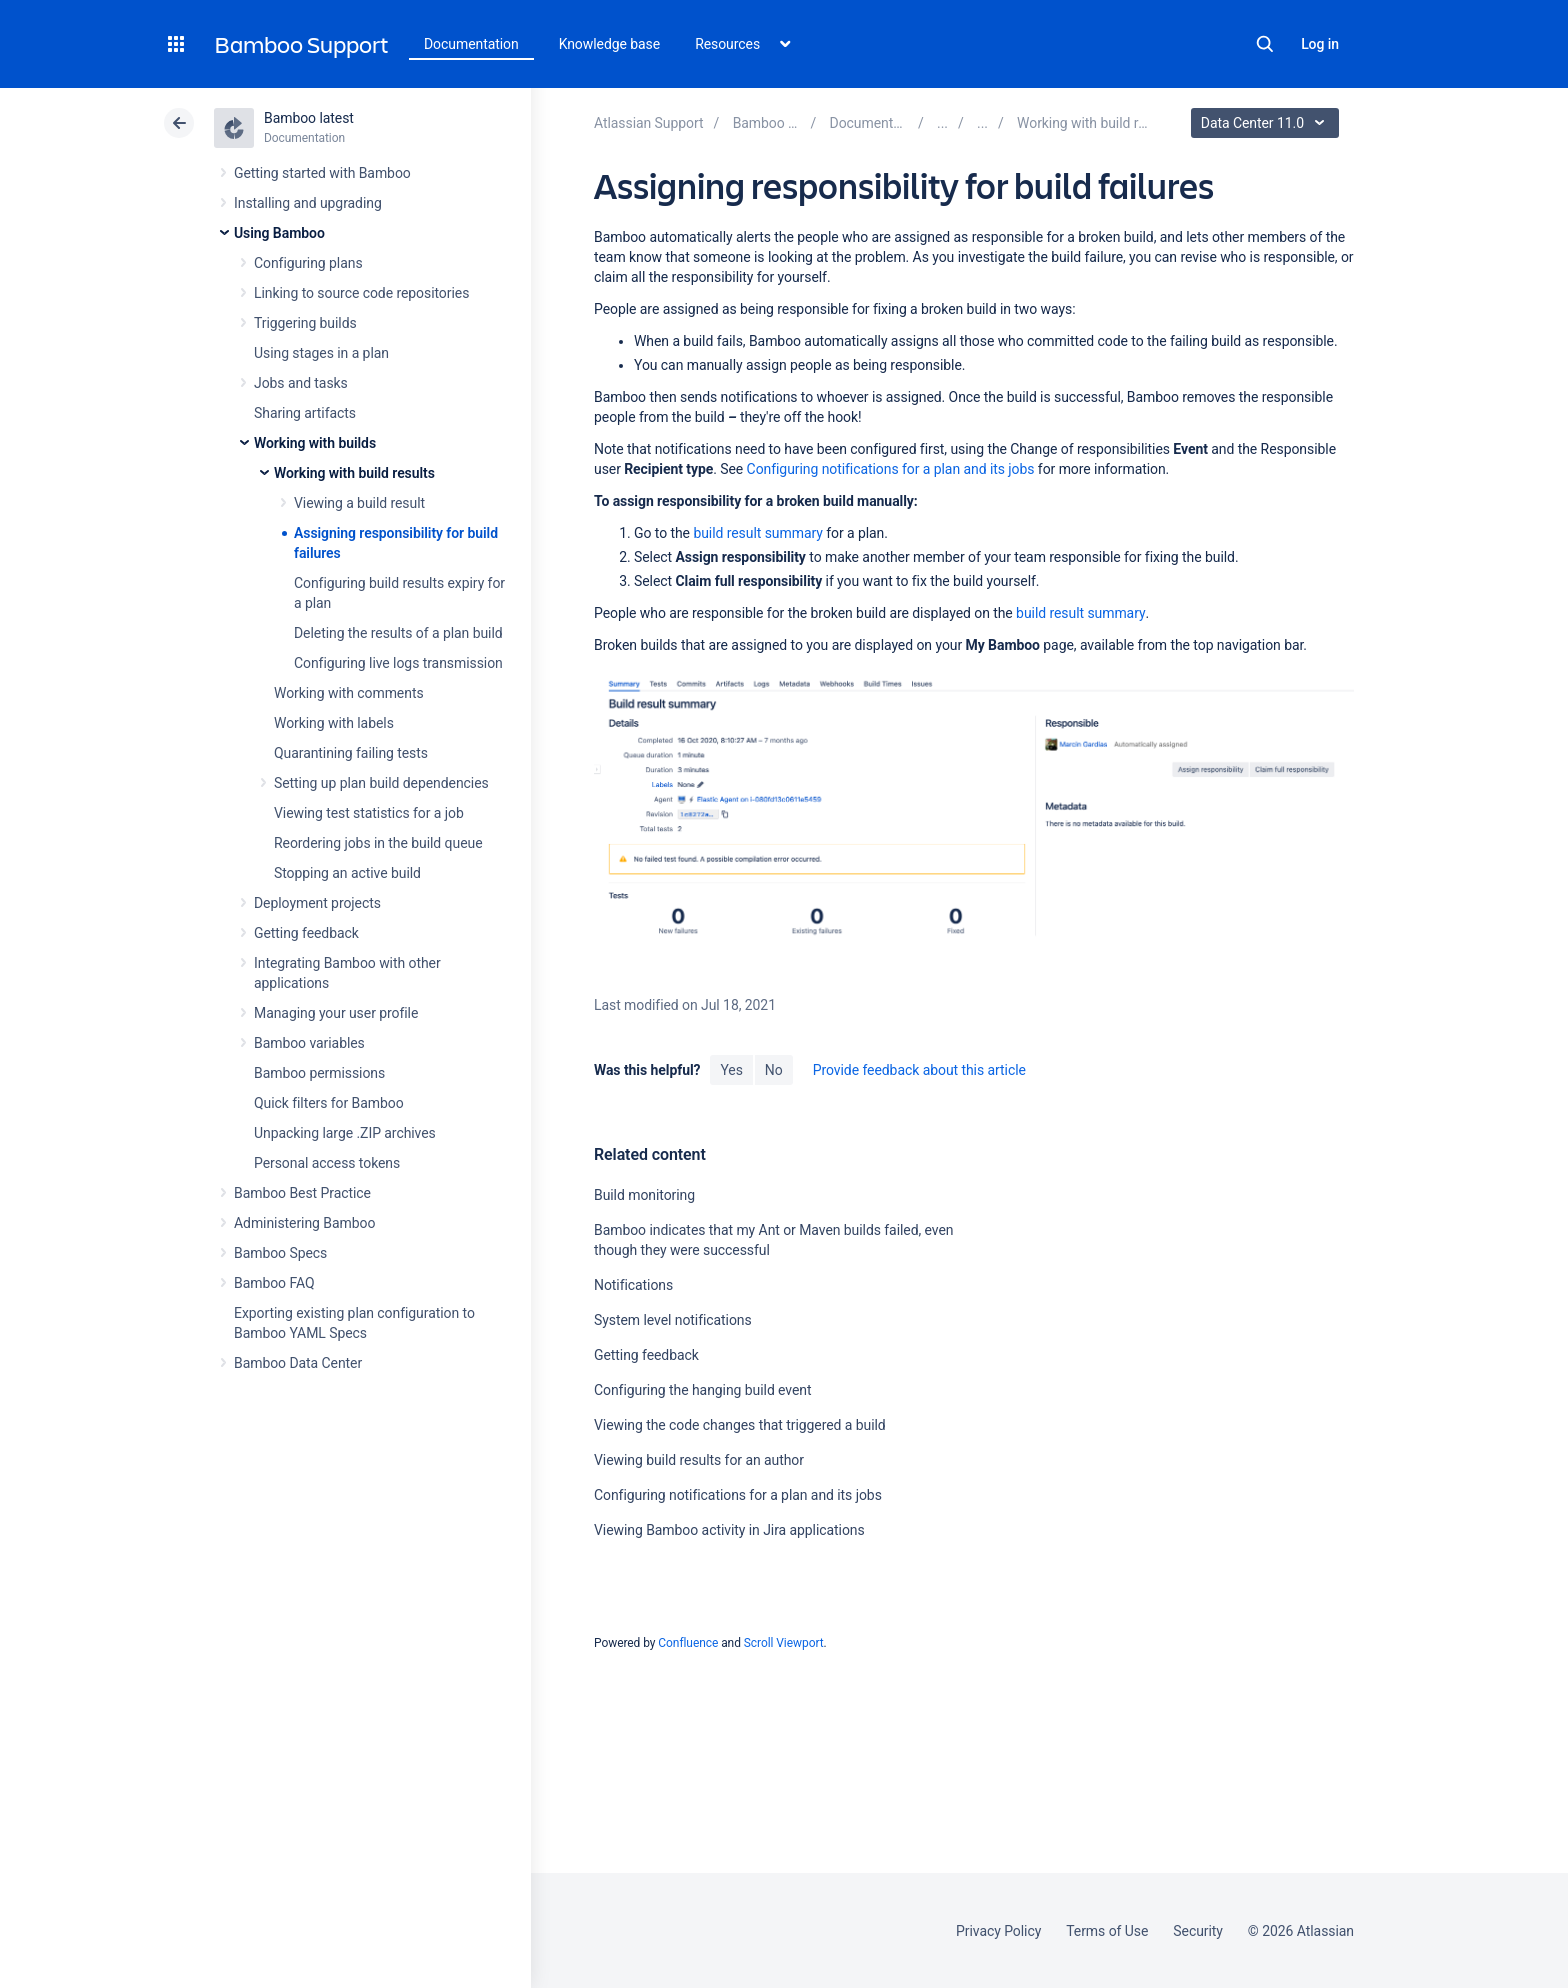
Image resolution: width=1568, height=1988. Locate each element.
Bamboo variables (309, 1043)
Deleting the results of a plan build (398, 633)
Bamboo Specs (280, 1253)
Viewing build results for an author (699, 1460)
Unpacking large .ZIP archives (345, 1133)
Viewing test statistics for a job (369, 813)
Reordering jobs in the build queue (378, 843)
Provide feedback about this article (919, 1070)
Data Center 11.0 (1267, 123)
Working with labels (334, 723)
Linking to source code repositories (361, 293)
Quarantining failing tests (351, 753)
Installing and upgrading (308, 203)
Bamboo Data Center (298, 1363)
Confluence (688, 1643)
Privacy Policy (998, 1931)
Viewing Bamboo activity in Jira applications (729, 1530)
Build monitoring (644, 1195)
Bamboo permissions (319, 1073)
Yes (731, 1070)
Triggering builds (305, 323)
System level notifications (673, 1320)
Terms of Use (1107, 1931)
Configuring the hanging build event (703, 1390)
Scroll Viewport (784, 1643)
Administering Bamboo (304, 1223)
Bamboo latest (309, 118)
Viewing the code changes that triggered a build (740, 1425)
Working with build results (354, 473)
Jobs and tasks (301, 383)
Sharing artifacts (305, 413)
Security (1198, 1931)
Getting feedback (306, 933)
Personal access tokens (327, 1163)
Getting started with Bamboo (322, 173)
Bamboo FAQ (274, 1283)
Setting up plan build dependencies (381, 783)
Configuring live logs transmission (398, 663)
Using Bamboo (279, 233)
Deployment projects (317, 903)
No (774, 1070)
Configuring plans (308, 263)
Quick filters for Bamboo (329, 1103)
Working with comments (349, 693)
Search (1265, 44)
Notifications (633, 1285)
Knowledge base (610, 44)
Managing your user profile (336, 1013)
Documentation (471, 44)
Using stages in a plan (321, 353)
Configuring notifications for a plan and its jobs (891, 469)
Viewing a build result (359, 503)
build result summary (757, 533)
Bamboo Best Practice (302, 1193)
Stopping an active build (347, 873)
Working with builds (315, 443)
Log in (1320, 44)
